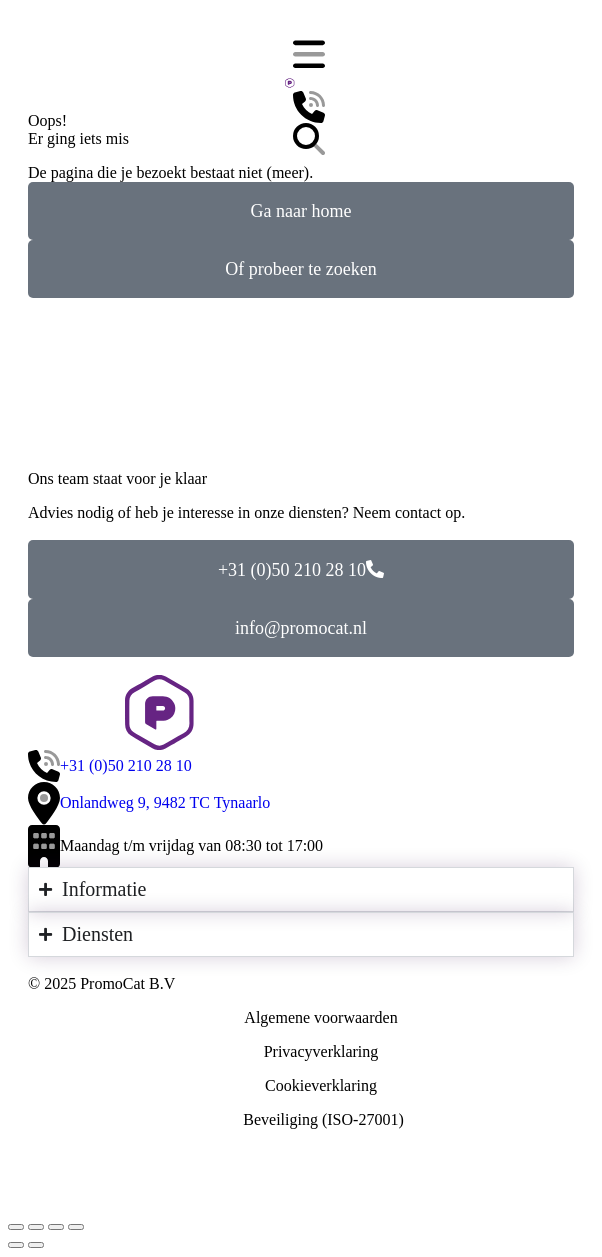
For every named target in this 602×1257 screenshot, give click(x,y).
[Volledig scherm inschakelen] (56, 1227)
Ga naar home (301, 211)
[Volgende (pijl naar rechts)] (36, 1245)
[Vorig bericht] (16, 1245)
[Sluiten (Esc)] (16, 1227)
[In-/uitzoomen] (76, 1227)
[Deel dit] (36, 1227)
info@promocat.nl (301, 628)
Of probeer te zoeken (300, 269)
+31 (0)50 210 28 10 (301, 570)
